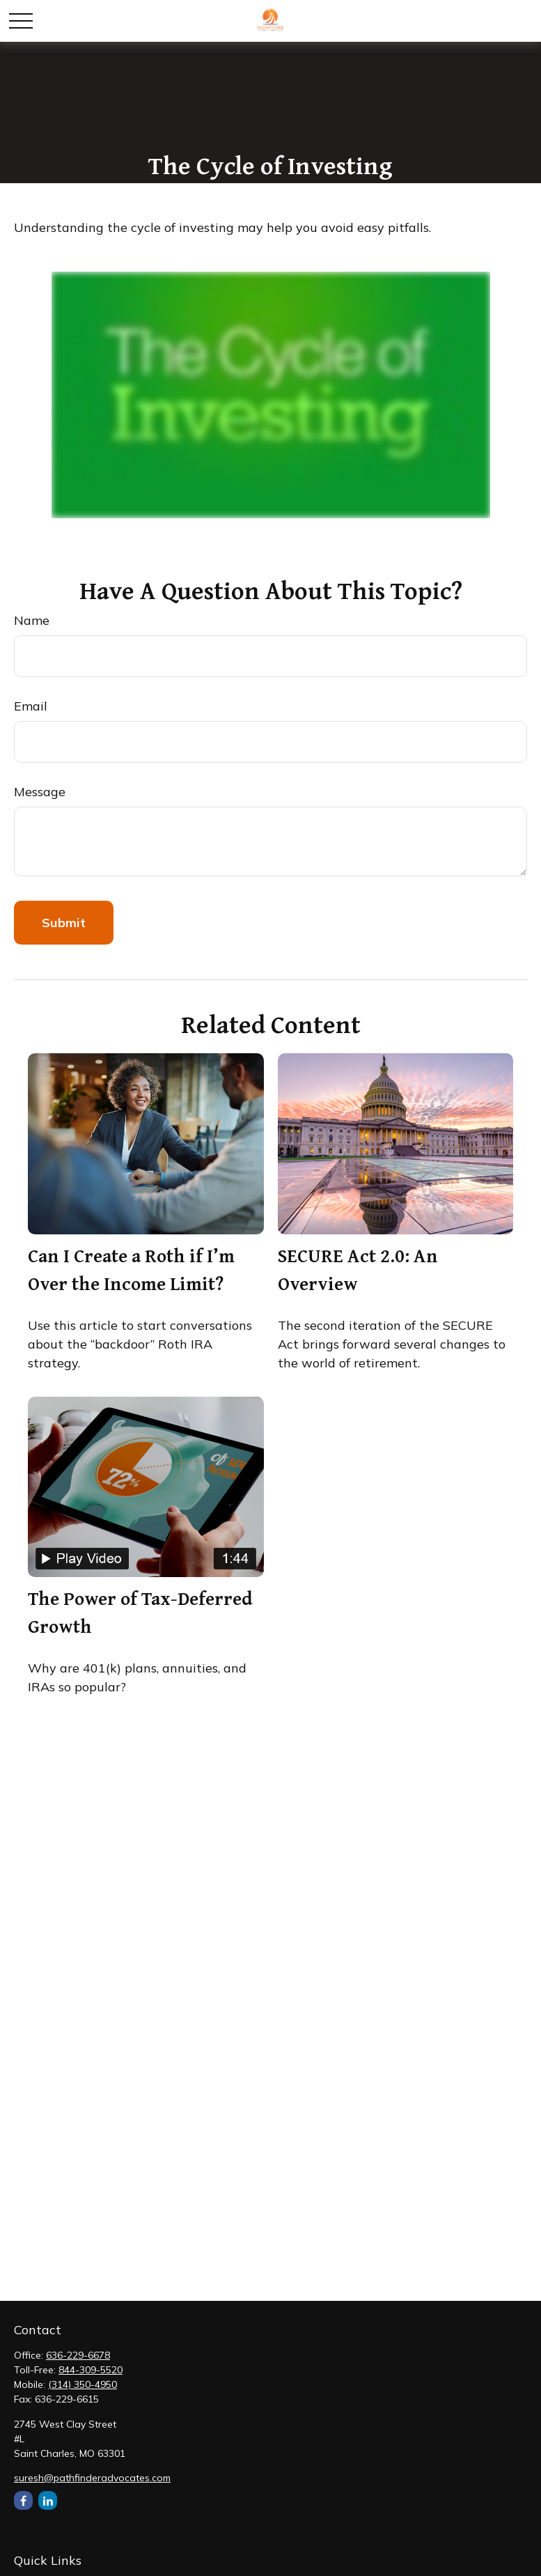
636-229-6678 (78, 2355)
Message (39, 792)
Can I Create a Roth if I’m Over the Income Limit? (131, 1269)
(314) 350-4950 (82, 2384)
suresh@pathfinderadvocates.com (92, 2478)
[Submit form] (63, 923)
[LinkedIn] (47, 2500)
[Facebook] (23, 2500)
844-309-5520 (90, 2370)
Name (31, 620)
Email (30, 706)
